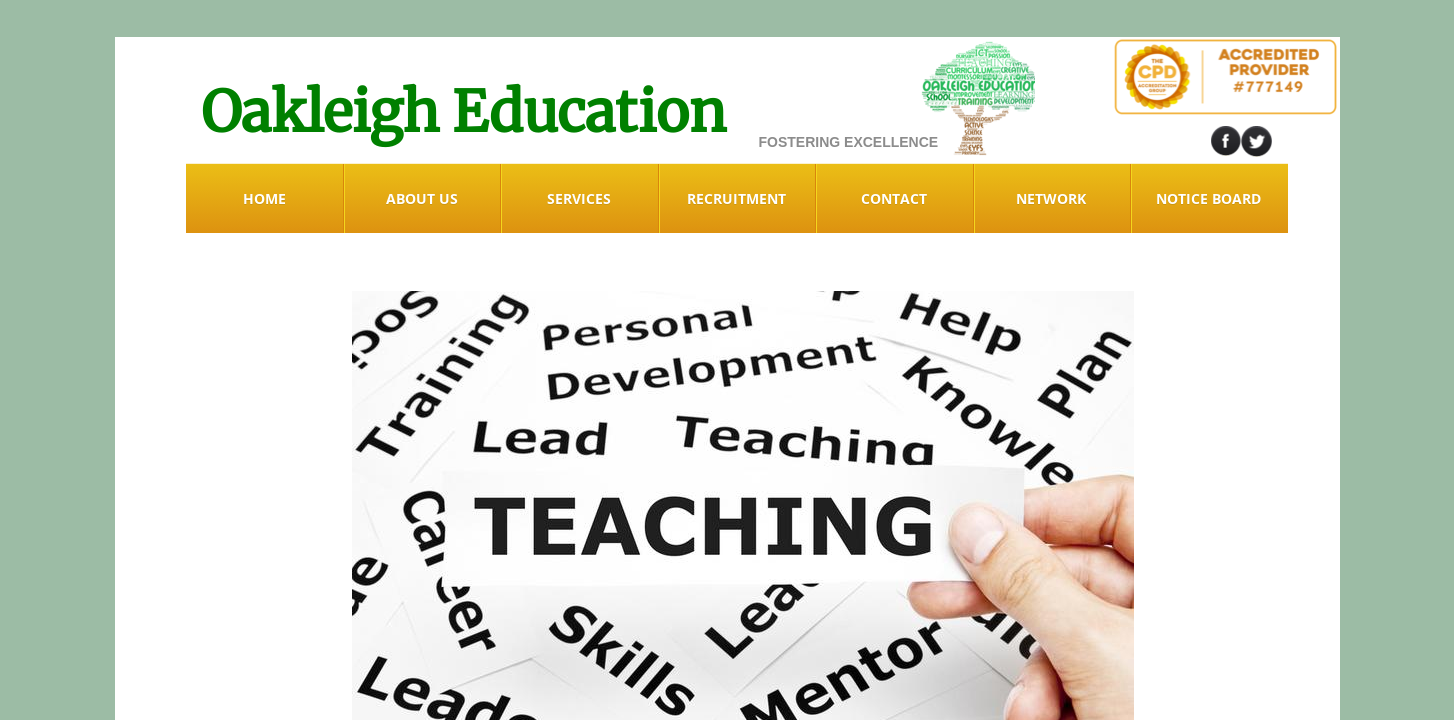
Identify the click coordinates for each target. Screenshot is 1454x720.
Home (264, 198)
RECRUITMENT (736, 198)
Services (579, 198)
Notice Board (1208, 198)
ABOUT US (422, 198)
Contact (894, 198)
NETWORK (1051, 198)
